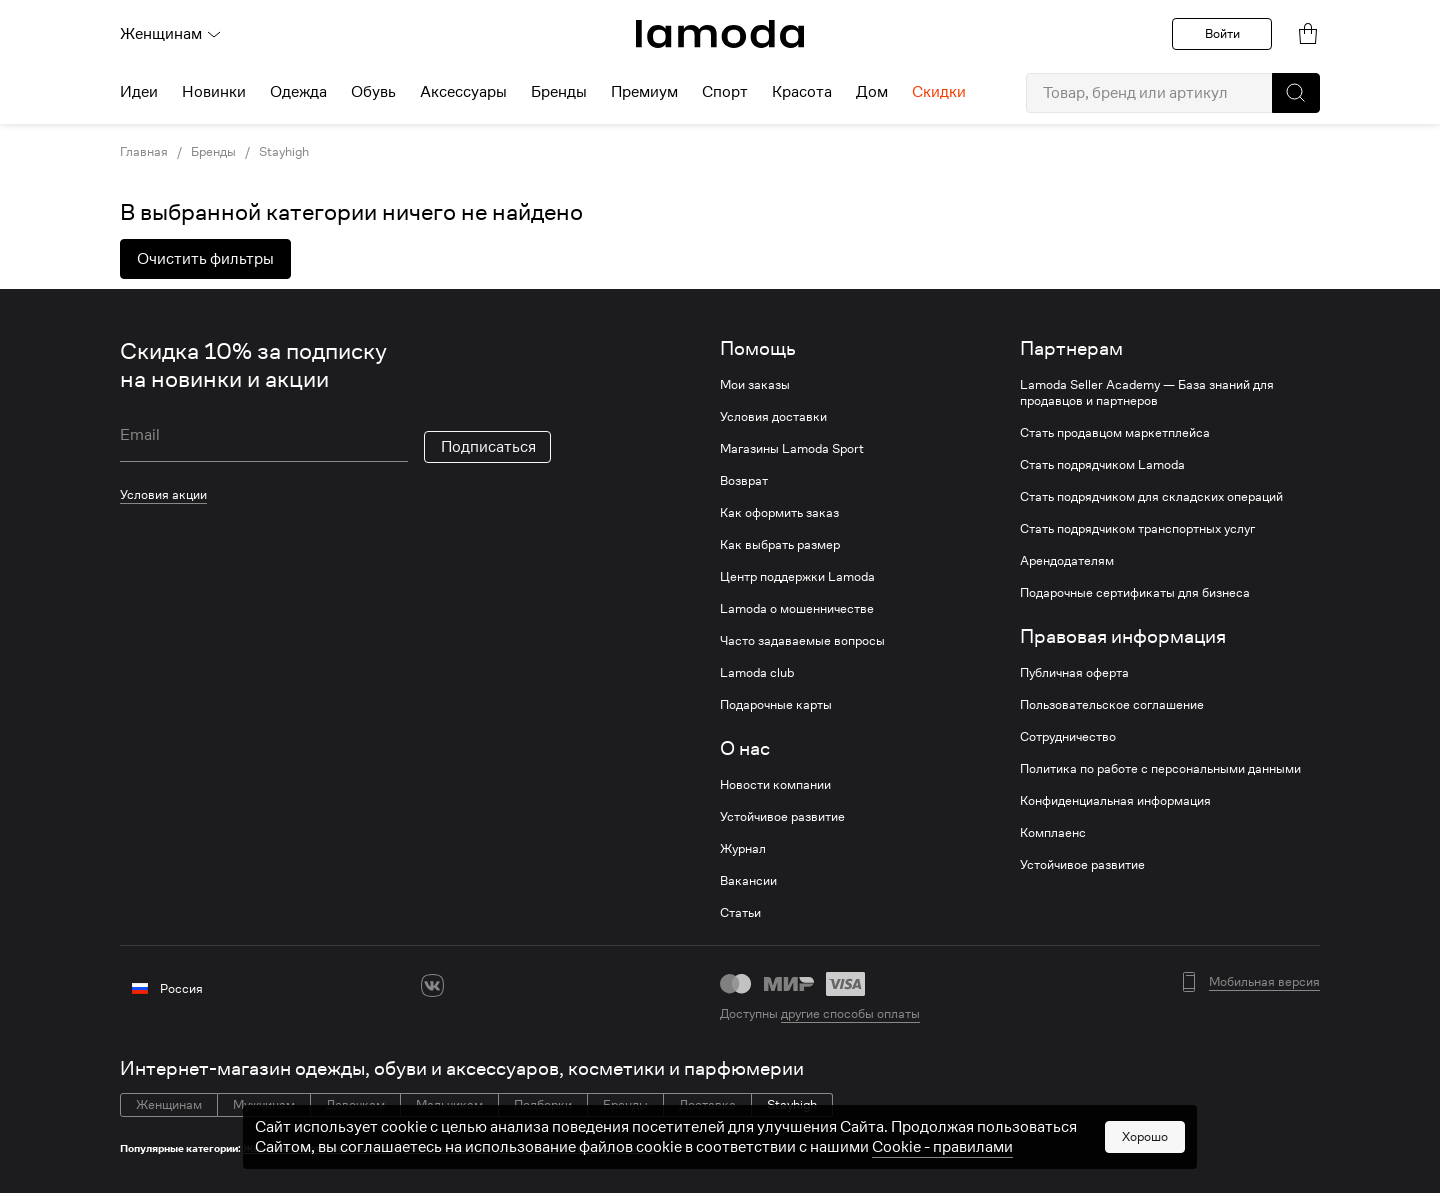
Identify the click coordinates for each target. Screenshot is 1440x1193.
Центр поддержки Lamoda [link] (797, 577)
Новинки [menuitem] (214, 92)
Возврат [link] (744, 481)
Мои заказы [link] (755, 385)
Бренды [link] (213, 152)
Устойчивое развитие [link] (782, 817)
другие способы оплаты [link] (850, 1013)
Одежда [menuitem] (298, 92)
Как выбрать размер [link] (780, 545)
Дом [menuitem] (872, 92)
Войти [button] (1222, 33)
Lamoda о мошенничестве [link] (797, 609)
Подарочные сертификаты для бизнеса (1135, 593)
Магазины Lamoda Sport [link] (792, 449)
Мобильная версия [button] (1264, 982)
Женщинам (171, 34)
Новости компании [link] (775, 785)
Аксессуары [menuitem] (463, 92)
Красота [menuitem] (802, 92)
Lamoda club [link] (757, 673)
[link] (720, 34)
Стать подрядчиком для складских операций (1151, 497)
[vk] (432, 985)
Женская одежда (447, 1148)
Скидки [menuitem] (939, 92)
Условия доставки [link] (773, 417)
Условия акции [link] (163, 494)
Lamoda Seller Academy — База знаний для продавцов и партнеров (1147, 393)
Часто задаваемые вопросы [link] (802, 641)
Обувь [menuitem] (373, 92)
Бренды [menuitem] (559, 92)
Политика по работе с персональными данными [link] (1160, 769)
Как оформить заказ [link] (779, 513)
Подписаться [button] (488, 447)
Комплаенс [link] (1053, 833)
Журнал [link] (743, 849)
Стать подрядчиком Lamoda (1102, 465)
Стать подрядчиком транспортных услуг (1137, 529)
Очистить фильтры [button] (205, 259)
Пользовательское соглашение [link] (1112, 705)
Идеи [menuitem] (139, 92)
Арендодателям (1067, 561)
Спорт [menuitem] (725, 92)
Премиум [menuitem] (644, 92)
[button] (1296, 93)
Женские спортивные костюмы (321, 1148)
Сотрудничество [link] (1068, 737)
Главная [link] (144, 152)
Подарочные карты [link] (776, 705)
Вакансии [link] (748, 881)
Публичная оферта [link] (1074, 673)
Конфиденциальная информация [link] (1115, 801)
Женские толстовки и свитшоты (575, 1148)
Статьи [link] (740, 913)
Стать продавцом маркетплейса (1115, 433)
